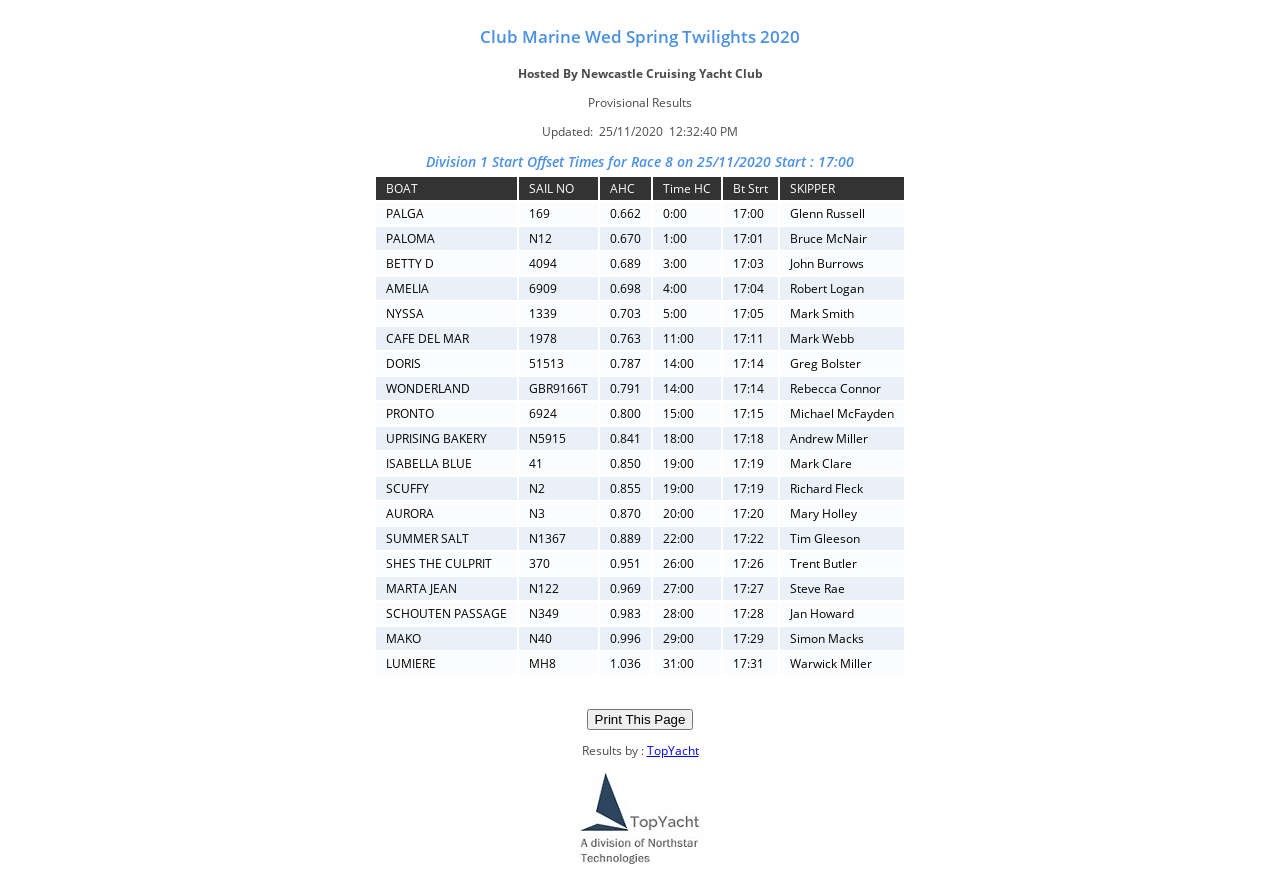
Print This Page (640, 719)
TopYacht (673, 750)
